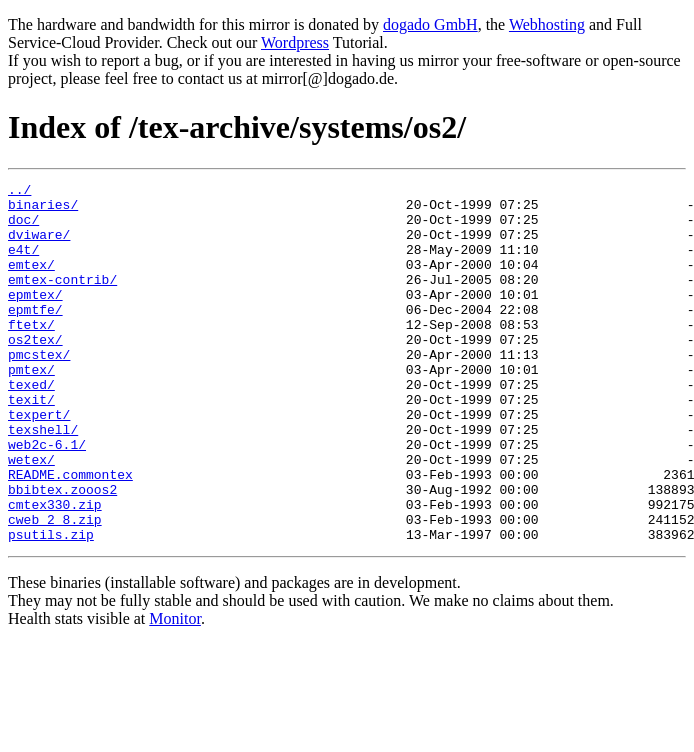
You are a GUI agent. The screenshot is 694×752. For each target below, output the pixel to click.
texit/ (31, 444)
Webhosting (547, 24)
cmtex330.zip (55, 570)
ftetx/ (31, 354)
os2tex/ (35, 372)
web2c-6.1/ (47, 498)
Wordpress (295, 42)
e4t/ (23, 264)
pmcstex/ (39, 390)
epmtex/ (35, 318)
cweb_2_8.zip (55, 588)
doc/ (23, 228)
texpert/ (39, 462)
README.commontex (70, 534)
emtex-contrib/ (62, 300)
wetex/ (31, 516)
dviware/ (39, 246)
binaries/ (43, 210)
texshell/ (43, 480)
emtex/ (31, 282)
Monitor (175, 690)
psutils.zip (51, 606)
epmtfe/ (35, 336)
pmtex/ (31, 408)
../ (19, 192)
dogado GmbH (430, 24)
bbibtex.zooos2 (62, 552)
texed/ (31, 426)
